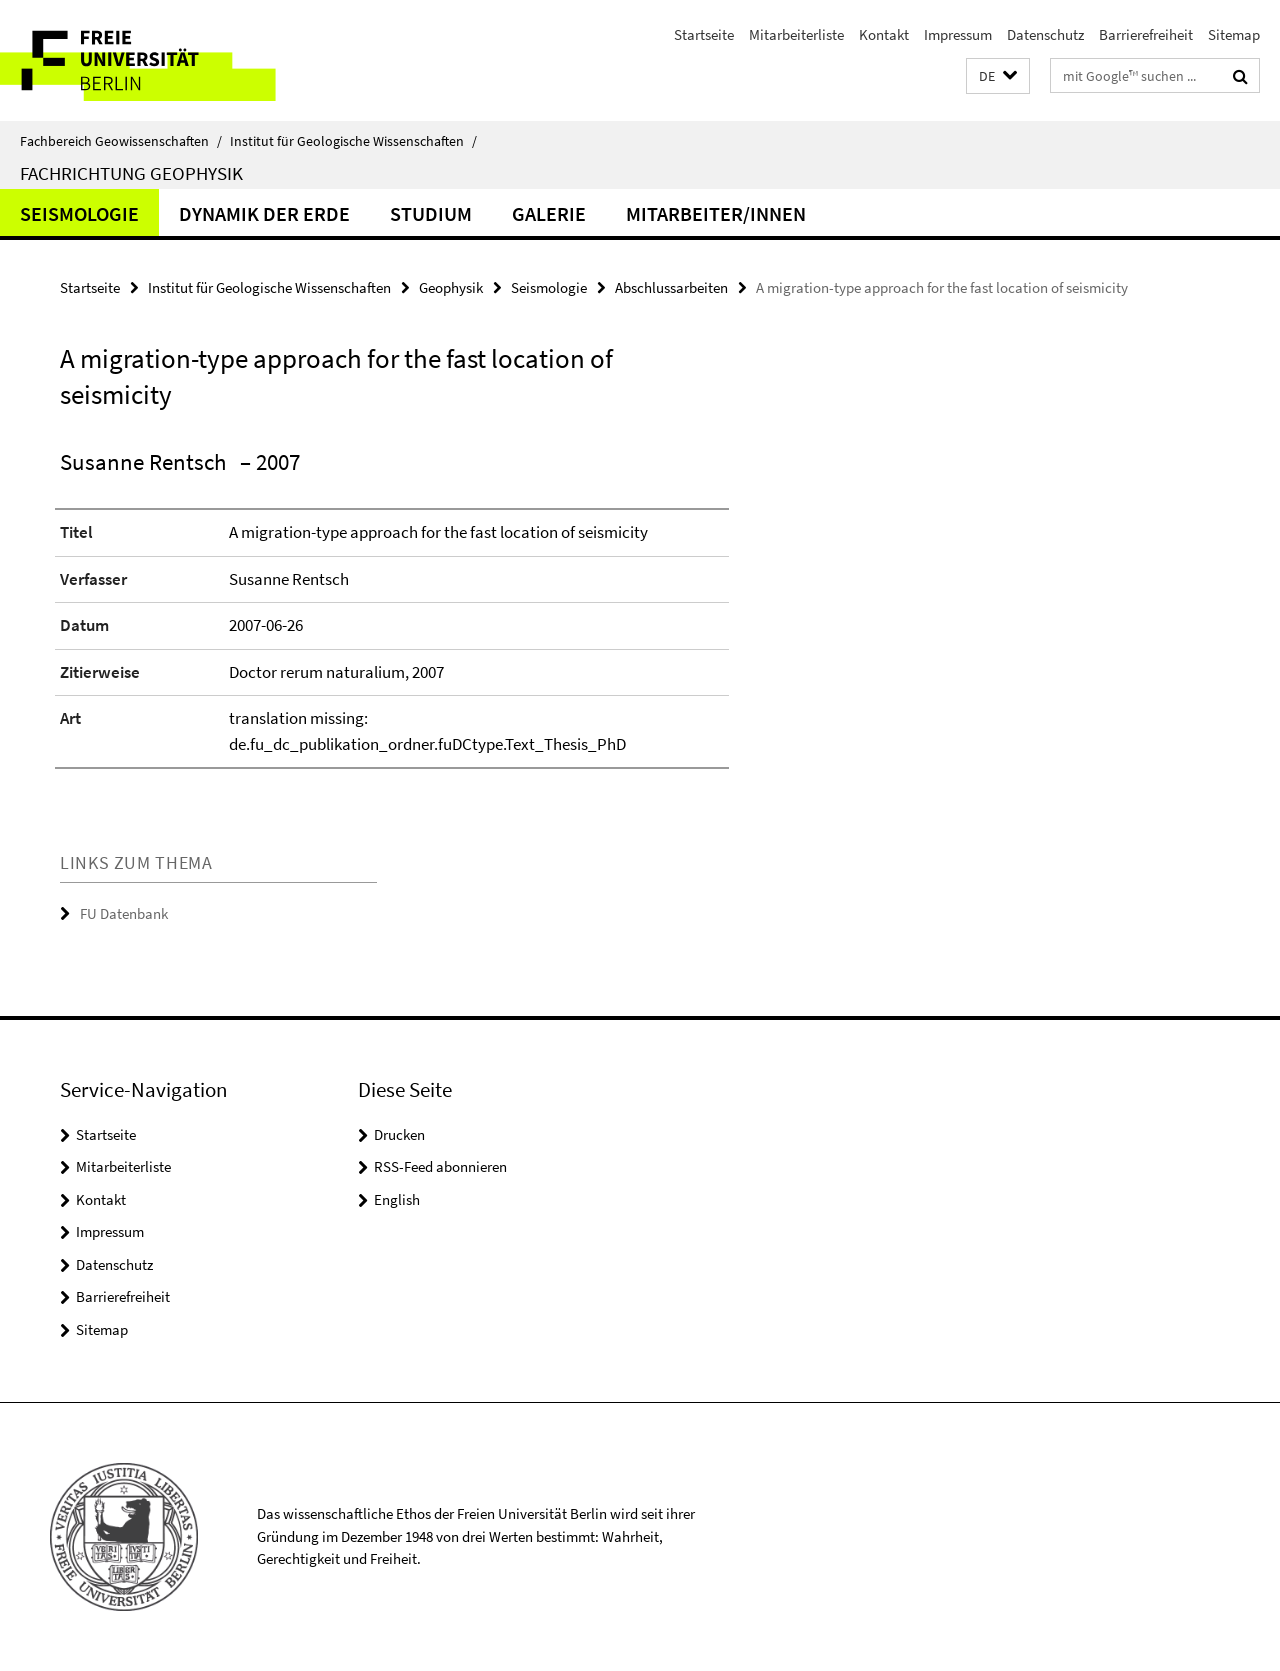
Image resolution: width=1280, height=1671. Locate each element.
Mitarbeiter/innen (716, 213)
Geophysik (451, 287)
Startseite (704, 34)
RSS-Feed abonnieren (440, 1166)
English (397, 1199)
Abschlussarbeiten (671, 287)
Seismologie (79, 213)
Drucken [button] (399, 1134)
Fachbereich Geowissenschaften (121, 141)
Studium (431, 213)
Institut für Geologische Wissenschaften (353, 141)
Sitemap (1234, 34)
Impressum (958, 34)
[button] (998, 76)
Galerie (549, 213)
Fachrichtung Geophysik (131, 173)
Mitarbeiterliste (796, 34)
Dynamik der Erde (264, 213)
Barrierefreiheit (1146, 34)
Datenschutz (1045, 34)
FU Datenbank (124, 913)
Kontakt (884, 34)
